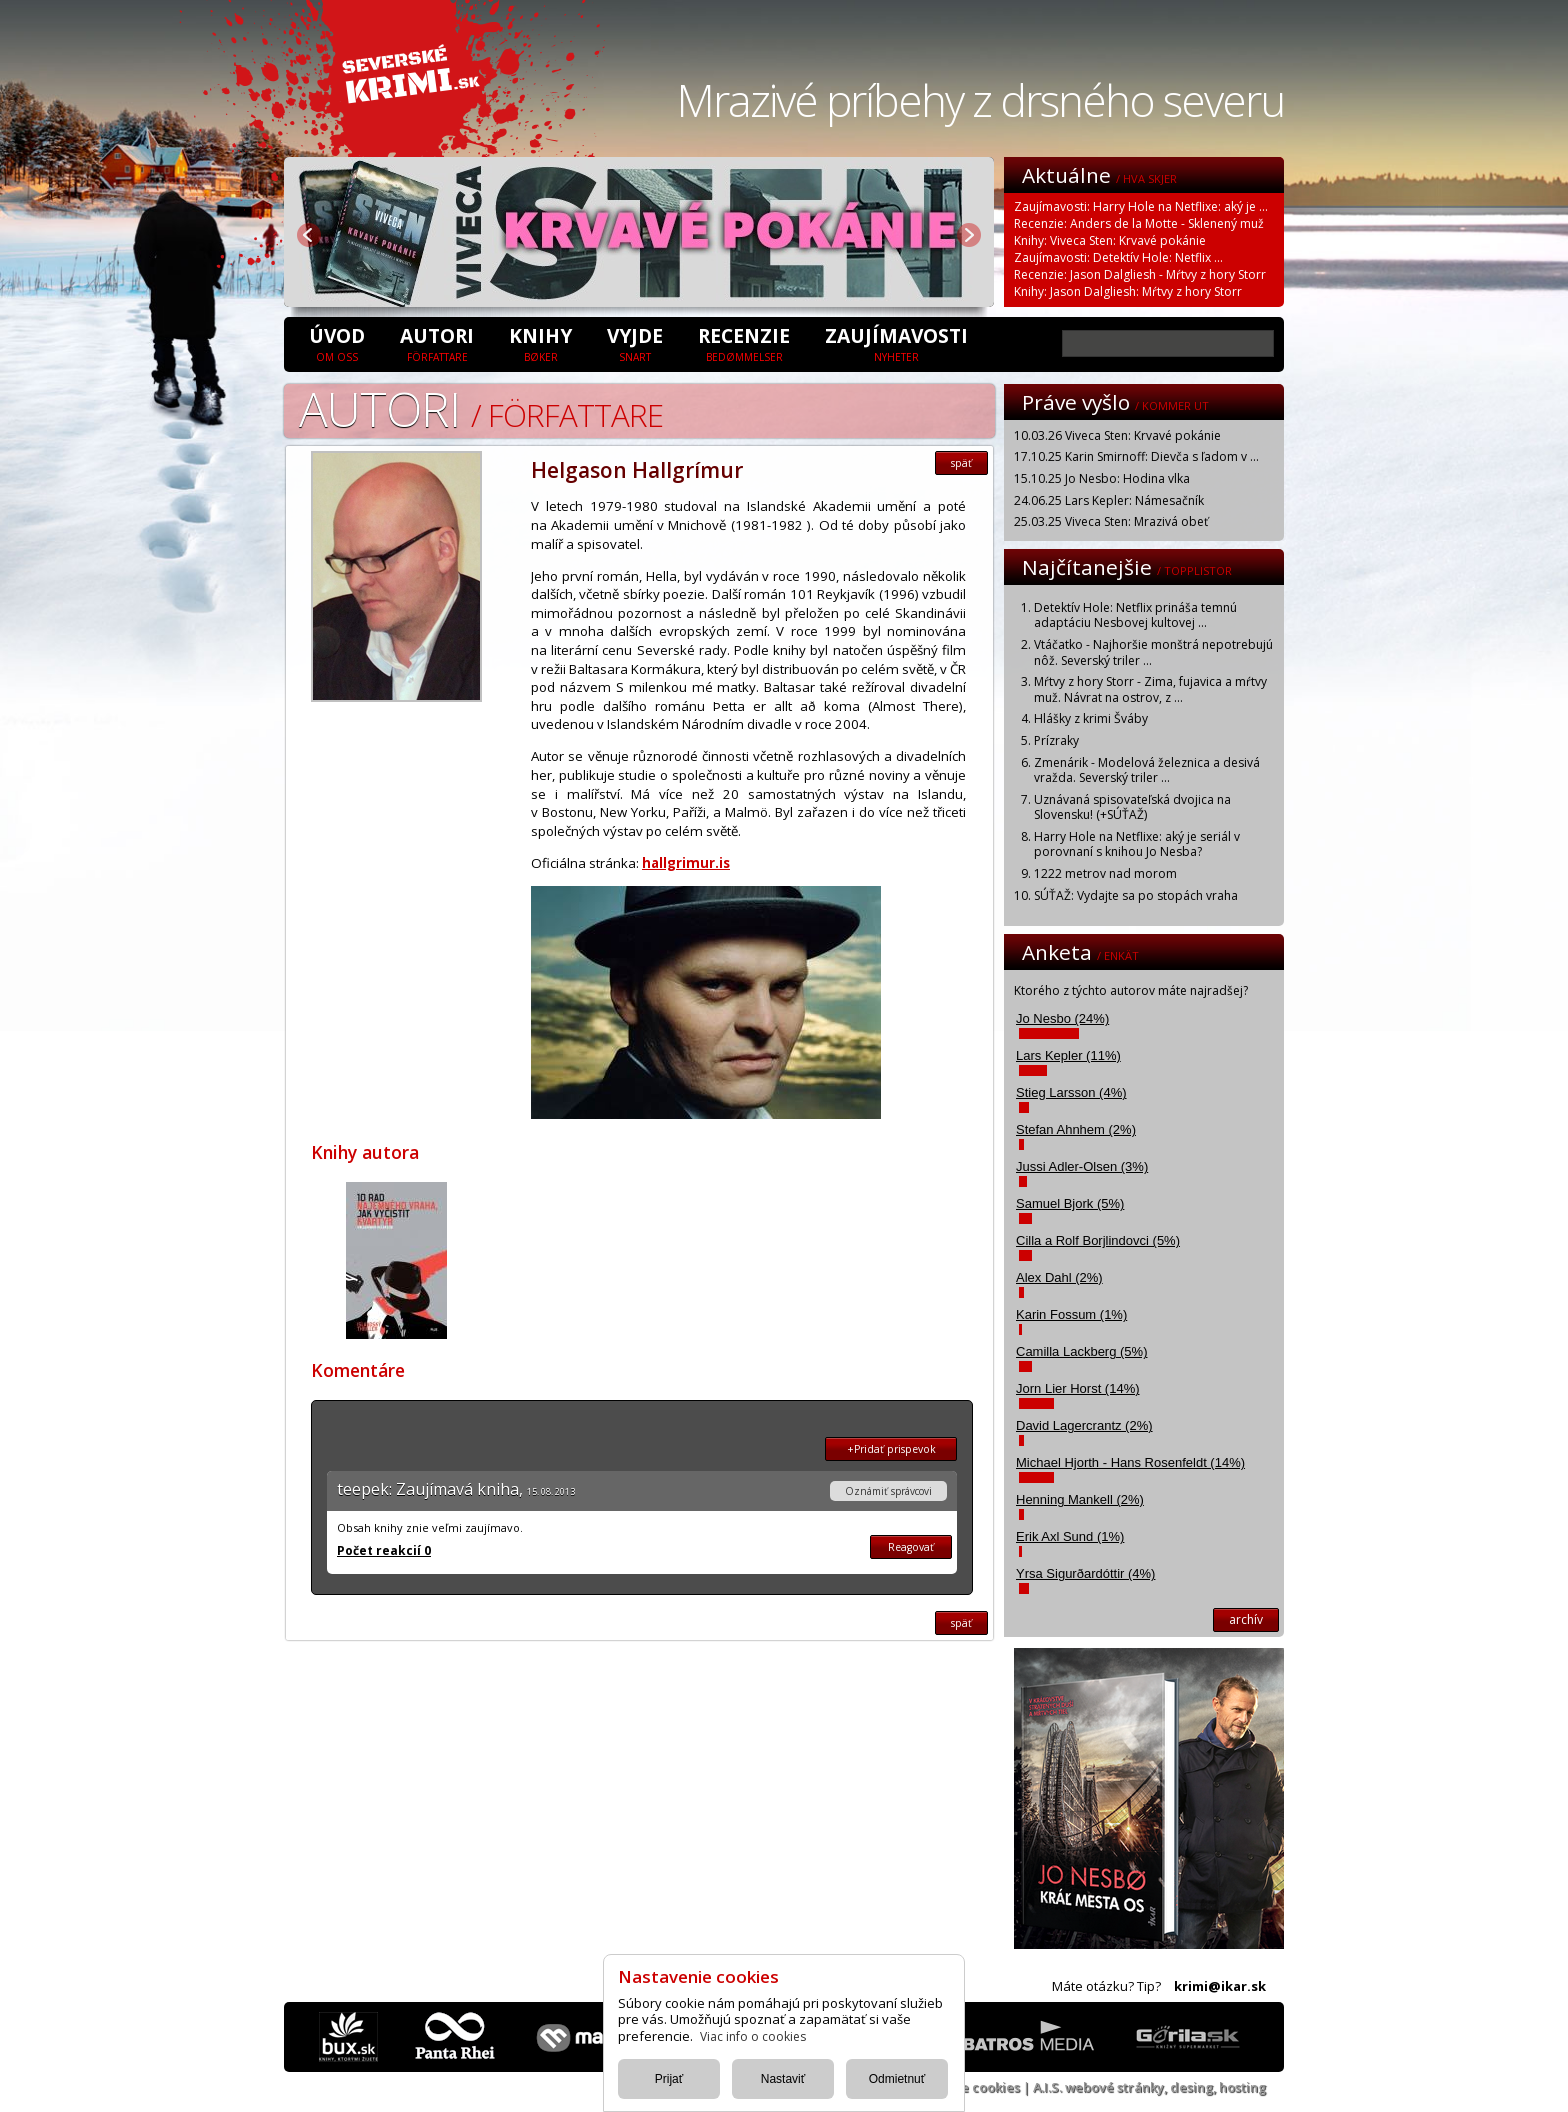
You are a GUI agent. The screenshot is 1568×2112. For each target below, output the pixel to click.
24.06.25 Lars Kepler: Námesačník (1109, 500)
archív (1246, 1619)
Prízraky (1056, 740)
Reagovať (911, 1547)
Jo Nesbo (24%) (1062, 1018)
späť (961, 463)
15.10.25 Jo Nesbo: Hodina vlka (1102, 478)
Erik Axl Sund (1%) (1070, 1536)
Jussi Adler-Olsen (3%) (1082, 1166)
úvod (337, 343)
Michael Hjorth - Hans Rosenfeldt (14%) (1130, 1462)
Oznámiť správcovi (888, 1491)
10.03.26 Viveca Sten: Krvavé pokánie (1117, 435)
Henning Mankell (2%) (1080, 1499)
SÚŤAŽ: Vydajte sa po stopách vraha (1136, 895)
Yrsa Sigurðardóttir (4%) (1085, 1573)
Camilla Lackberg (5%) (1082, 1351)
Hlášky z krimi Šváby (1091, 718)
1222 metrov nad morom (1105, 873)
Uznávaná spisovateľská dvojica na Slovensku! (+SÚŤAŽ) (1132, 807)
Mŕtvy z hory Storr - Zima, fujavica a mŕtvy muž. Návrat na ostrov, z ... (1150, 689)
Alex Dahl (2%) (1059, 1277)
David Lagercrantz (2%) (1084, 1425)
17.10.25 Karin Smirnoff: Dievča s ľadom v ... (1136, 456)
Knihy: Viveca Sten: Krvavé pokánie (1110, 240)
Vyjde (635, 343)
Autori (437, 343)
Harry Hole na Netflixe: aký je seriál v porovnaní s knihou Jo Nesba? (1137, 844)
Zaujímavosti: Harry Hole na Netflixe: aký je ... (1141, 206)
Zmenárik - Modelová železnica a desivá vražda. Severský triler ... (1147, 770)
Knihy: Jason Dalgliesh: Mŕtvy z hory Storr (1128, 291)
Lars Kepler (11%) (1068, 1055)
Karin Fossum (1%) (1071, 1314)
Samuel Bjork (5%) (1070, 1203)
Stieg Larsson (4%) (1071, 1092)
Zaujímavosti (896, 343)
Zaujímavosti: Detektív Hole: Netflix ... (1118, 257)
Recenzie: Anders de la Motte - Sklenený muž (1139, 223)
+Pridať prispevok (891, 1449)
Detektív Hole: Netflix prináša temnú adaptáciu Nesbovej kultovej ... (1135, 615)
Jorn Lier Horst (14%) (1078, 1388)
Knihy (540, 343)
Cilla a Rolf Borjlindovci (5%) (1098, 1240)
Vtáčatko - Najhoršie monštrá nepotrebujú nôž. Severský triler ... (1153, 652)
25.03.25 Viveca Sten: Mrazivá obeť (1111, 521)
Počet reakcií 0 (384, 1550)
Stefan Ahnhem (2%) (1076, 1129)
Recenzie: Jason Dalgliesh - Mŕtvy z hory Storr (1140, 274)
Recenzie (744, 343)
